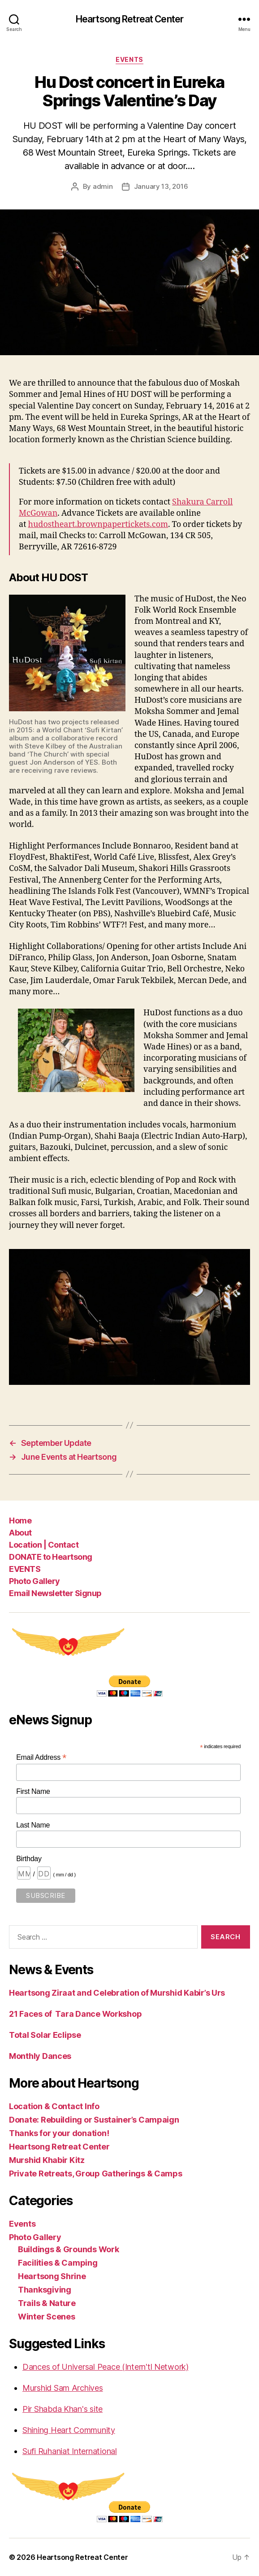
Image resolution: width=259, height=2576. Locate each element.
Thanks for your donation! (59, 2133)
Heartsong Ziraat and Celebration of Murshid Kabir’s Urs (117, 1992)
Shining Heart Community (68, 2430)
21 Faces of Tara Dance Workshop (75, 2014)
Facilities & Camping (58, 2262)
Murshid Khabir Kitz (47, 2160)
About (20, 1532)
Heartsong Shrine (52, 2276)
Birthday (29, 1858)
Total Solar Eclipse (45, 2035)
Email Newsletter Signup (55, 1593)
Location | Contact (43, 1544)
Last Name (33, 1825)
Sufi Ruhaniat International (69, 2451)
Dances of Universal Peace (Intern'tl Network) (105, 2366)
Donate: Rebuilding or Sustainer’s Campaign (94, 2119)
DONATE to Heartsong (50, 1557)
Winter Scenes (46, 2316)
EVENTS (24, 1569)
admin (103, 186)
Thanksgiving (44, 2289)
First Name (33, 1791)
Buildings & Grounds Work (68, 2249)
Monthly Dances (40, 2056)
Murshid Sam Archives (62, 2388)
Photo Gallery (34, 1581)
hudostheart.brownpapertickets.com (98, 524)
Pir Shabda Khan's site (62, 2409)
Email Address (41, 1757)
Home (20, 1520)
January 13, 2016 (161, 186)
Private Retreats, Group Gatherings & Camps (95, 2173)
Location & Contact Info (54, 2106)
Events (129, 59)
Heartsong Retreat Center (129, 19)
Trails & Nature (47, 2303)
